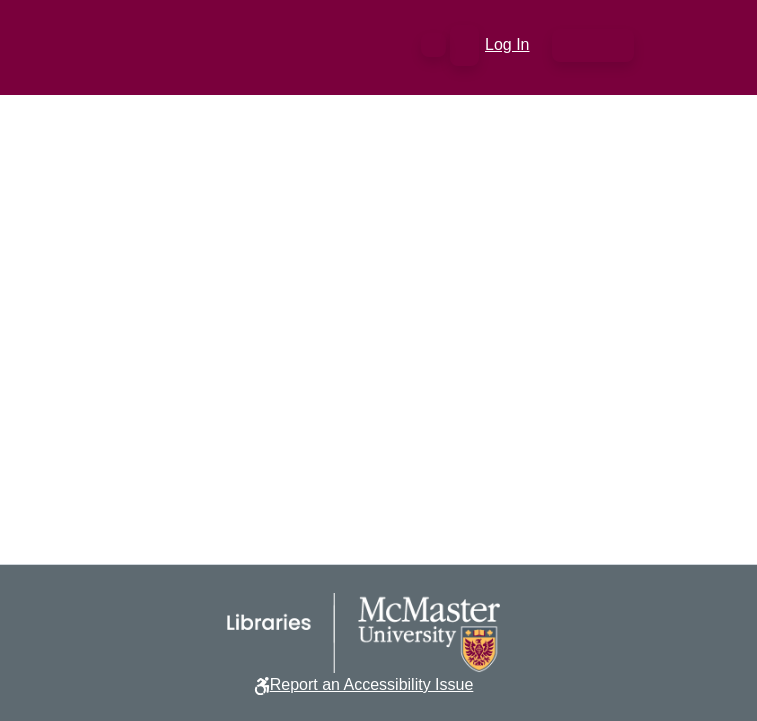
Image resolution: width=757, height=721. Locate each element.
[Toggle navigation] (593, 45)
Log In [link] (508, 44)
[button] (433, 45)
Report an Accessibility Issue (372, 684)
